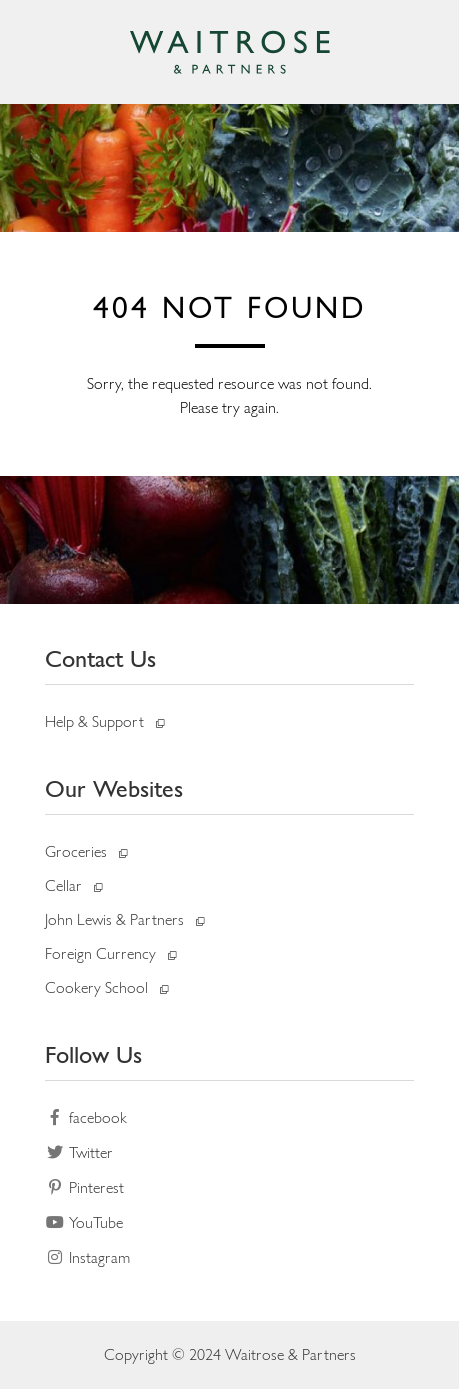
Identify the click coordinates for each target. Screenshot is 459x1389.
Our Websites (114, 788)
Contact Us (100, 658)
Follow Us (93, 1054)
